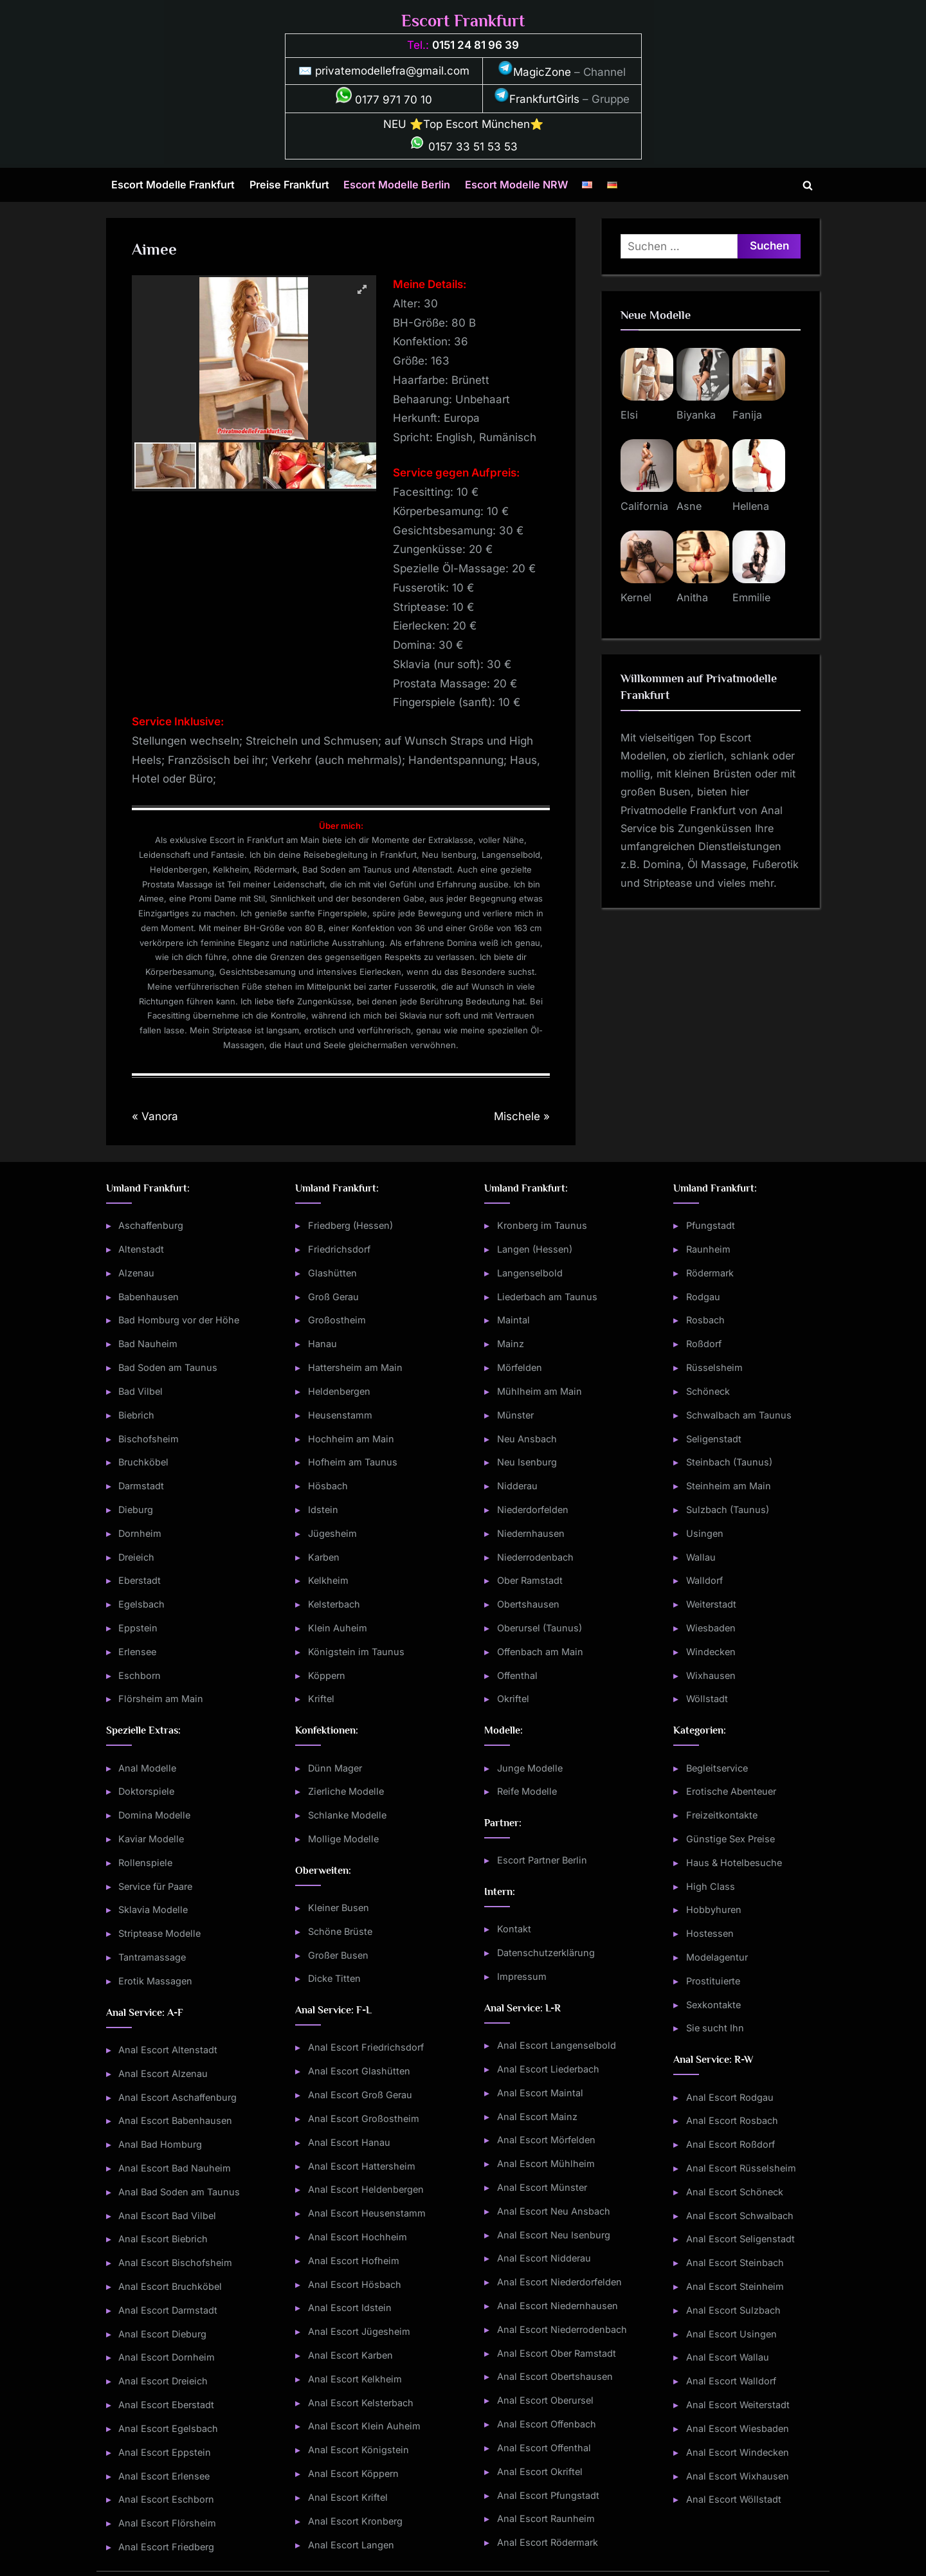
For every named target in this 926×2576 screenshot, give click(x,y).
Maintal (513, 1319)
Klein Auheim (337, 1627)
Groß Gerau (333, 1296)
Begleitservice (717, 1768)
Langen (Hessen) (534, 1249)
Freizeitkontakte (722, 1815)
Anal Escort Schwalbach (740, 2215)
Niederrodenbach (535, 1557)
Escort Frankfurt (463, 21)
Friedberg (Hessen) (350, 1225)
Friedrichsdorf (339, 1249)
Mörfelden (519, 1367)
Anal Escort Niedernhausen (557, 2305)
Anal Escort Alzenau (163, 2073)
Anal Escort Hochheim (357, 2236)
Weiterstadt (711, 1604)
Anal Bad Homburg (160, 2144)
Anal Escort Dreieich (163, 2380)
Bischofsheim (148, 1438)
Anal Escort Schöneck (734, 2191)
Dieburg (135, 1509)
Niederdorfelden (532, 1509)
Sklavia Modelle (153, 1909)
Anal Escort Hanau (349, 2142)
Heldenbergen (339, 1391)
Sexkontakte (713, 2004)
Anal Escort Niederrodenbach (562, 2329)
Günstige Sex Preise (730, 1838)
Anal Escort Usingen (731, 2333)
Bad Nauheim (147, 1343)
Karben (324, 1557)
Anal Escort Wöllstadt (733, 2499)
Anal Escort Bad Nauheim (174, 2168)
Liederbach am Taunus (547, 1296)
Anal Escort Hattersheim (361, 2166)
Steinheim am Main (728, 1485)
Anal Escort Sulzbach (733, 2310)
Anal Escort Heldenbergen (366, 2189)
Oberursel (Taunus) (539, 1627)
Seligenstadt (713, 1438)
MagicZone (534, 72)
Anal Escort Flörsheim (167, 2522)
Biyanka (696, 414)
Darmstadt (141, 1485)
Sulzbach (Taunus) (727, 1509)
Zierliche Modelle (346, 1791)
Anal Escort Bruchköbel (170, 2286)
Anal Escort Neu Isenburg (553, 2234)
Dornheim (139, 1533)
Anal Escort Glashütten (359, 2070)
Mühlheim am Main (539, 1391)
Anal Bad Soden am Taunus (179, 2191)
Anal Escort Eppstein (164, 2452)
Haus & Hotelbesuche (734, 1862)
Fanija (747, 414)
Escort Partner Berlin (542, 1860)
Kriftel (321, 1698)
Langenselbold (530, 1272)
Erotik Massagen (155, 1980)
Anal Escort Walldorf (731, 2380)
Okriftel (513, 1698)
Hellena (750, 506)
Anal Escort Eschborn (166, 2499)
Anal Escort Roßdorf (730, 2144)
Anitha (692, 597)
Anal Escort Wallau (727, 2357)
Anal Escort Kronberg (355, 2521)
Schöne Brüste (340, 1931)
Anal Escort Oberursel (545, 2400)
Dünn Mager (335, 1768)
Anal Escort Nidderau (544, 2258)
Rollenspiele (145, 1862)
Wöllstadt (707, 1698)
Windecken (711, 1651)
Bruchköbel (143, 1461)
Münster (515, 1415)
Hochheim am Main (351, 1438)
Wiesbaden (711, 1627)
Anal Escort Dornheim (166, 2357)
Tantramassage (152, 1957)
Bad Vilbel (140, 1391)
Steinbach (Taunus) (729, 1461)
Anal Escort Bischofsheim (175, 2262)
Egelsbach (141, 1604)
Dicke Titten (334, 1978)
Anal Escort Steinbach (735, 2262)
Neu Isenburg (527, 1461)
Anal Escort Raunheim (546, 2518)
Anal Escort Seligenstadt (740, 2238)
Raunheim (708, 1249)
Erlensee (137, 1651)
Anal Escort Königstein (358, 2449)
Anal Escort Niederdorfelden (559, 2281)
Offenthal (517, 1675)
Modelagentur (717, 1957)
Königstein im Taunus (356, 1651)
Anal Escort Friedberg (166, 2546)
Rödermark (710, 1272)
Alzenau (136, 1272)
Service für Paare (155, 1886)
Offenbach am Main (540, 1651)
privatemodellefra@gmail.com (392, 70)
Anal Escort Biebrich (163, 2238)
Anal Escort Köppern (353, 2473)
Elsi (629, 414)
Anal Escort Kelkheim (355, 2378)
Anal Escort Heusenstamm (367, 2213)
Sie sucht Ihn (715, 2027)
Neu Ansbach (527, 1438)
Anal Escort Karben (350, 2355)
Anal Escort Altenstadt (167, 2049)
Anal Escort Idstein (350, 2307)
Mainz (510, 1343)
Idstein (323, 1509)
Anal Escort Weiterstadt (738, 2404)
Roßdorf (704, 1343)
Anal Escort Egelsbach (168, 2428)
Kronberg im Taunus (542, 1225)
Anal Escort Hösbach (354, 2284)
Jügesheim (332, 1533)
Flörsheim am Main (160, 1698)
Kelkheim (328, 1580)
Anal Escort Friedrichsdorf (366, 2047)
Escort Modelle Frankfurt (173, 184)
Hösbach (328, 1485)
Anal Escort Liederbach (548, 2069)
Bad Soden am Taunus (167, 1367)
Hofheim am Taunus (352, 1461)
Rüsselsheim (714, 1367)
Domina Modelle (154, 1815)
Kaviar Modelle (151, 1838)
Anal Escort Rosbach (732, 2120)
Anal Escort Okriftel (540, 2471)
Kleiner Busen (338, 1907)
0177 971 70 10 (384, 99)
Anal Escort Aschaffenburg (177, 2097)
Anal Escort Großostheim (363, 2118)
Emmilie (751, 597)
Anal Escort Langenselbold (556, 2045)
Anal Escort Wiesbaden (737, 2428)
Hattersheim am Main (355, 1367)
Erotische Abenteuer (731, 1791)
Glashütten (332, 1272)
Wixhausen (711, 1675)
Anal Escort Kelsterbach (360, 2402)
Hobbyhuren (713, 1909)
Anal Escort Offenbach (546, 2423)
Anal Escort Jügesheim (359, 2331)
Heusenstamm (340, 1415)
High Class (710, 1886)
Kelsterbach (334, 1604)
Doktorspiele (146, 1791)
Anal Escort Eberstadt (166, 2404)
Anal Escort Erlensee (164, 2476)
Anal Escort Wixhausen (737, 2476)
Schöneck (708, 1391)
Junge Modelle (530, 1768)
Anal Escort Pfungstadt (548, 2495)
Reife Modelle (527, 1791)
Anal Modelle (147, 1768)
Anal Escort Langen (351, 2544)
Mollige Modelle (343, 1838)
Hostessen (710, 1933)
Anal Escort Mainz (537, 2116)
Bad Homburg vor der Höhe (178, 1319)
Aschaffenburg (150, 1225)
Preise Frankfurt (289, 184)
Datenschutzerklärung (546, 1952)
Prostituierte (713, 1980)
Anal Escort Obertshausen (555, 2376)
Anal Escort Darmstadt (167, 2310)
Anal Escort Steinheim (735, 2286)
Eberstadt (139, 1580)
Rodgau (703, 1296)
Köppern (326, 1675)
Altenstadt (141, 1249)
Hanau (322, 1343)
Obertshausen (528, 1604)
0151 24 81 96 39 (475, 45)
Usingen (704, 1533)
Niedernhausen (531, 1533)
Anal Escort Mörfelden (546, 2139)
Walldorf (704, 1580)
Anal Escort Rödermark (547, 2542)
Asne (689, 506)
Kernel (636, 597)
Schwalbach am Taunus (739, 1415)
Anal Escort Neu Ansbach (553, 2211)
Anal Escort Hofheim (353, 2260)
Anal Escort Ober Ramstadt (556, 2353)
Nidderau (517, 1485)
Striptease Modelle (159, 1933)
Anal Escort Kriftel (348, 2497)
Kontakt (514, 1928)
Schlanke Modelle (347, 1815)
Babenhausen (148, 1296)
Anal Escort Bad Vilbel (167, 2215)
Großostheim (337, 1319)
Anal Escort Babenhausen (175, 2120)
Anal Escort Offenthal (544, 2447)
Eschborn (139, 1675)
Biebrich (136, 1415)
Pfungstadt (710, 1225)
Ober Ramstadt (530, 1580)
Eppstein (138, 1627)
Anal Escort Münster (542, 2187)
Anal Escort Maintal (540, 2092)
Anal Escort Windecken (737, 2452)
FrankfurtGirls (536, 99)
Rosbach (705, 1319)
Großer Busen (338, 1955)
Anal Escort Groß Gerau (360, 2094)
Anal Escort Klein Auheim (364, 2425)
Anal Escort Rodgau (730, 2097)
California (644, 506)
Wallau (701, 1557)
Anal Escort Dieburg (162, 2333)
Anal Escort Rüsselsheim (741, 2168)
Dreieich (136, 1557)
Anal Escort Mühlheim (546, 2163)
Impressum (522, 1976)
